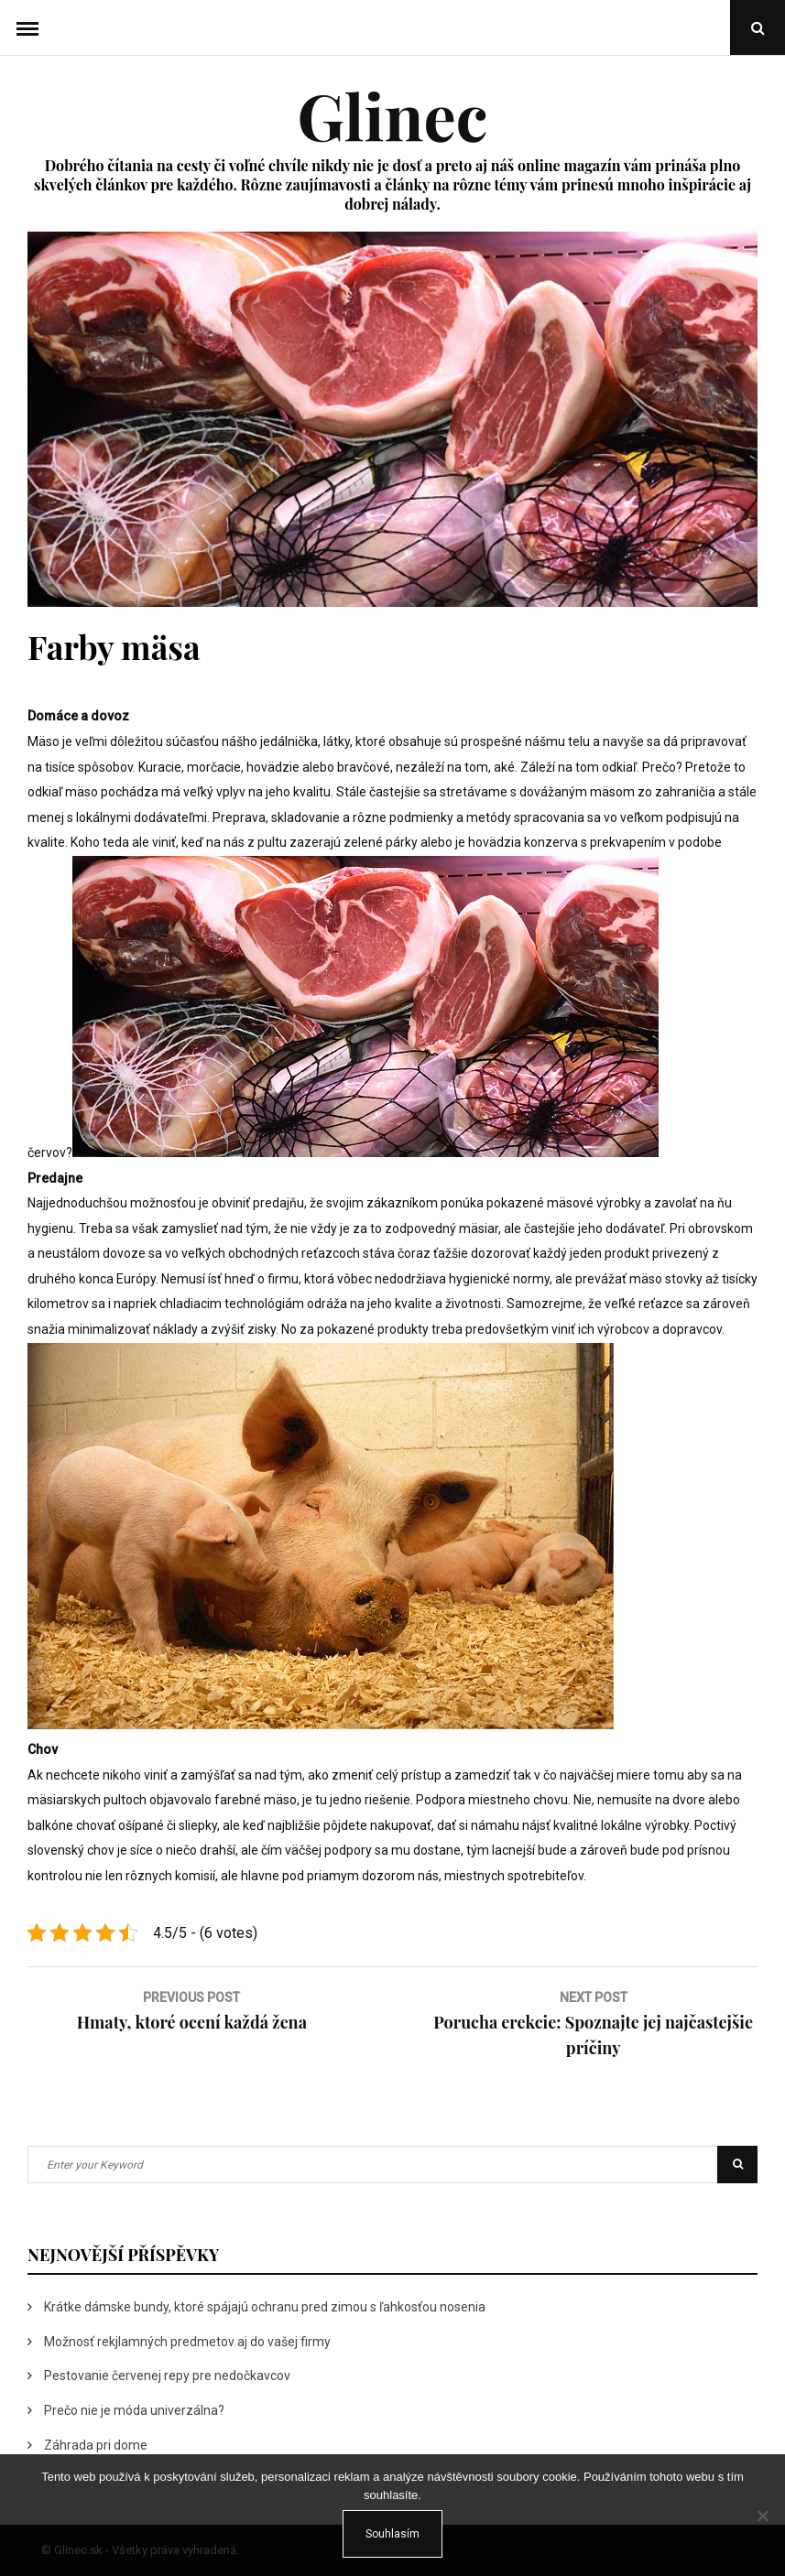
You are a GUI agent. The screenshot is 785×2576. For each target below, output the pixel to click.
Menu (27, 27)
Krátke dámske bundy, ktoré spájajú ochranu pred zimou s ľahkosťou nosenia (264, 2307)
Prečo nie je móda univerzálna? (134, 2410)
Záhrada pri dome (95, 2445)
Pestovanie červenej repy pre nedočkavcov (167, 2375)
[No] (762, 2515)
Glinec (392, 114)
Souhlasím (392, 2533)
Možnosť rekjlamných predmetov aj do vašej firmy (187, 2341)
